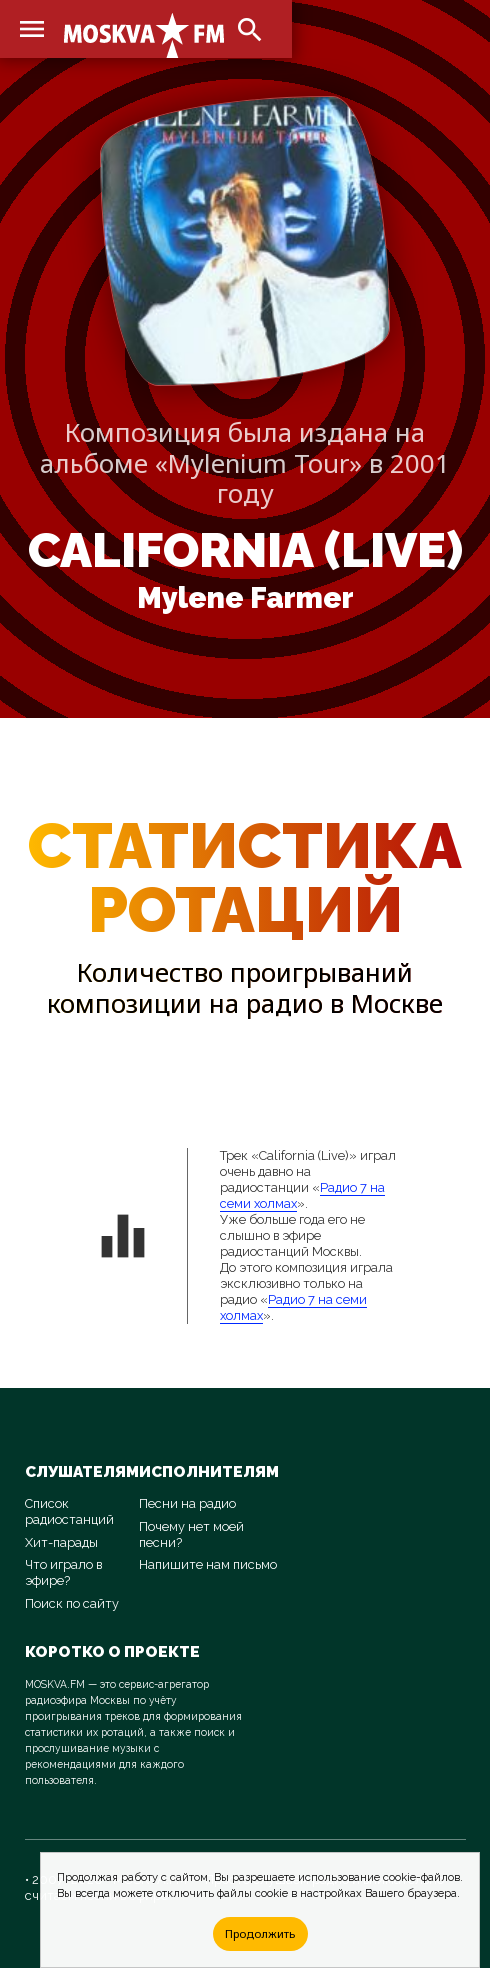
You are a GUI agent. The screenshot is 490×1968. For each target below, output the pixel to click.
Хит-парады (61, 1542)
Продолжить (260, 1933)
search (250, 30)
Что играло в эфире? (63, 1572)
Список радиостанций (69, 1511)
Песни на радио (187, 1503)
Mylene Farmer (245, 598)
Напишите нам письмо (208, 1564)
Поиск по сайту (72, 1603)
